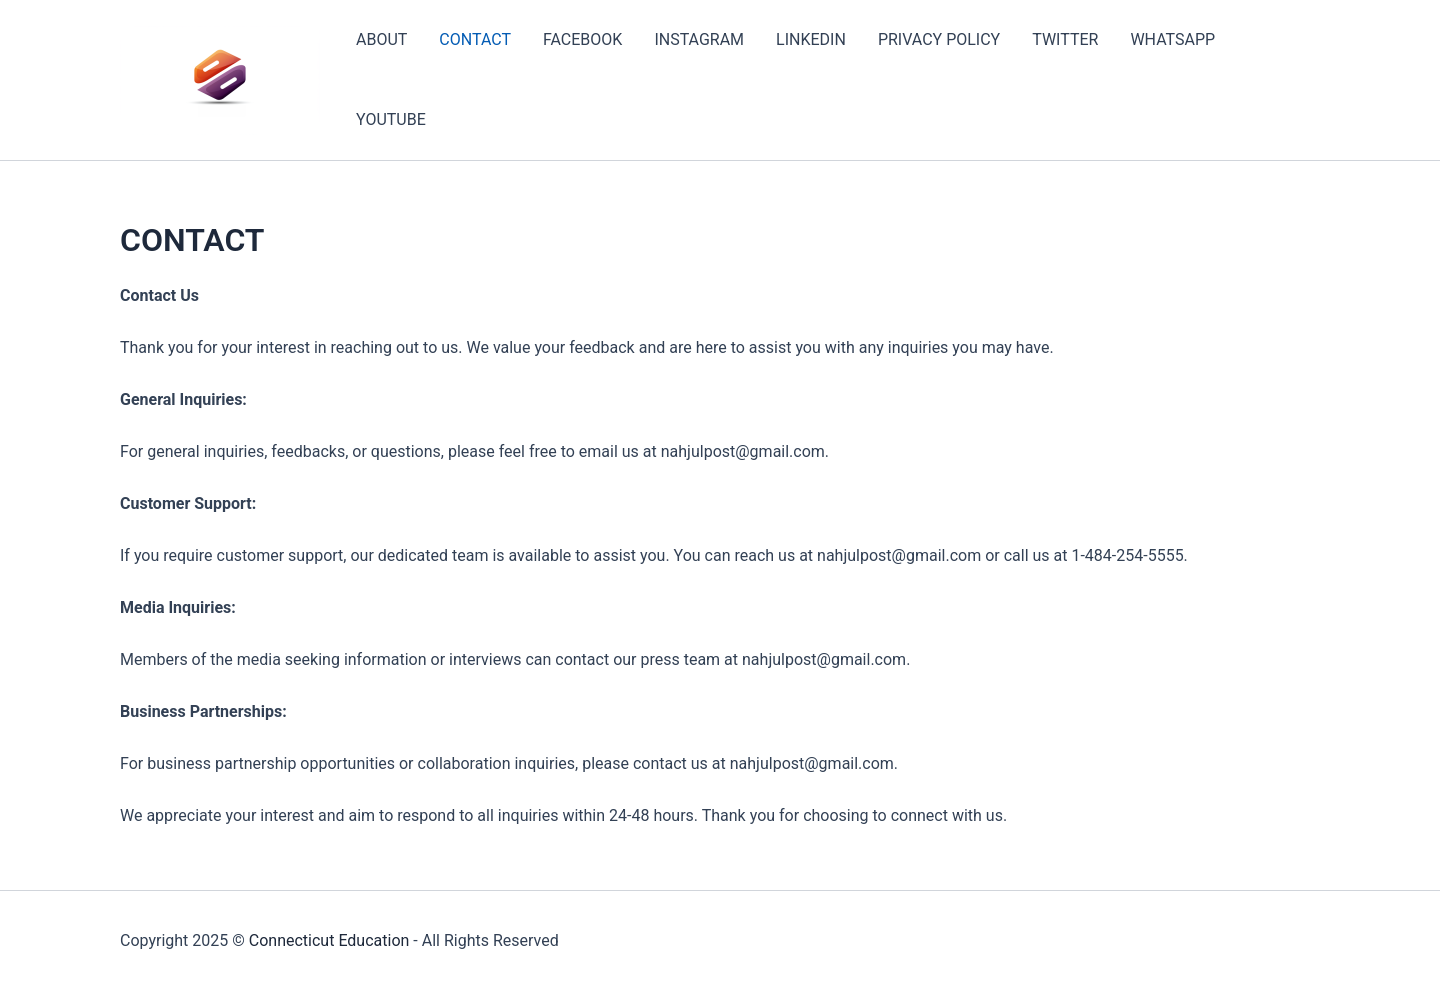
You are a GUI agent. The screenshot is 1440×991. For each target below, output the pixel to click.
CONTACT (475, 39)
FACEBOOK (582, 39)
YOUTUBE (391, 119)
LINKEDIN (811, 39)
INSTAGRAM (699, 39)
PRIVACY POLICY (939, 39)
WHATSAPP (1172, 39)
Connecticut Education (329, 940)
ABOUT (381, 39)
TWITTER (1065, 39)
